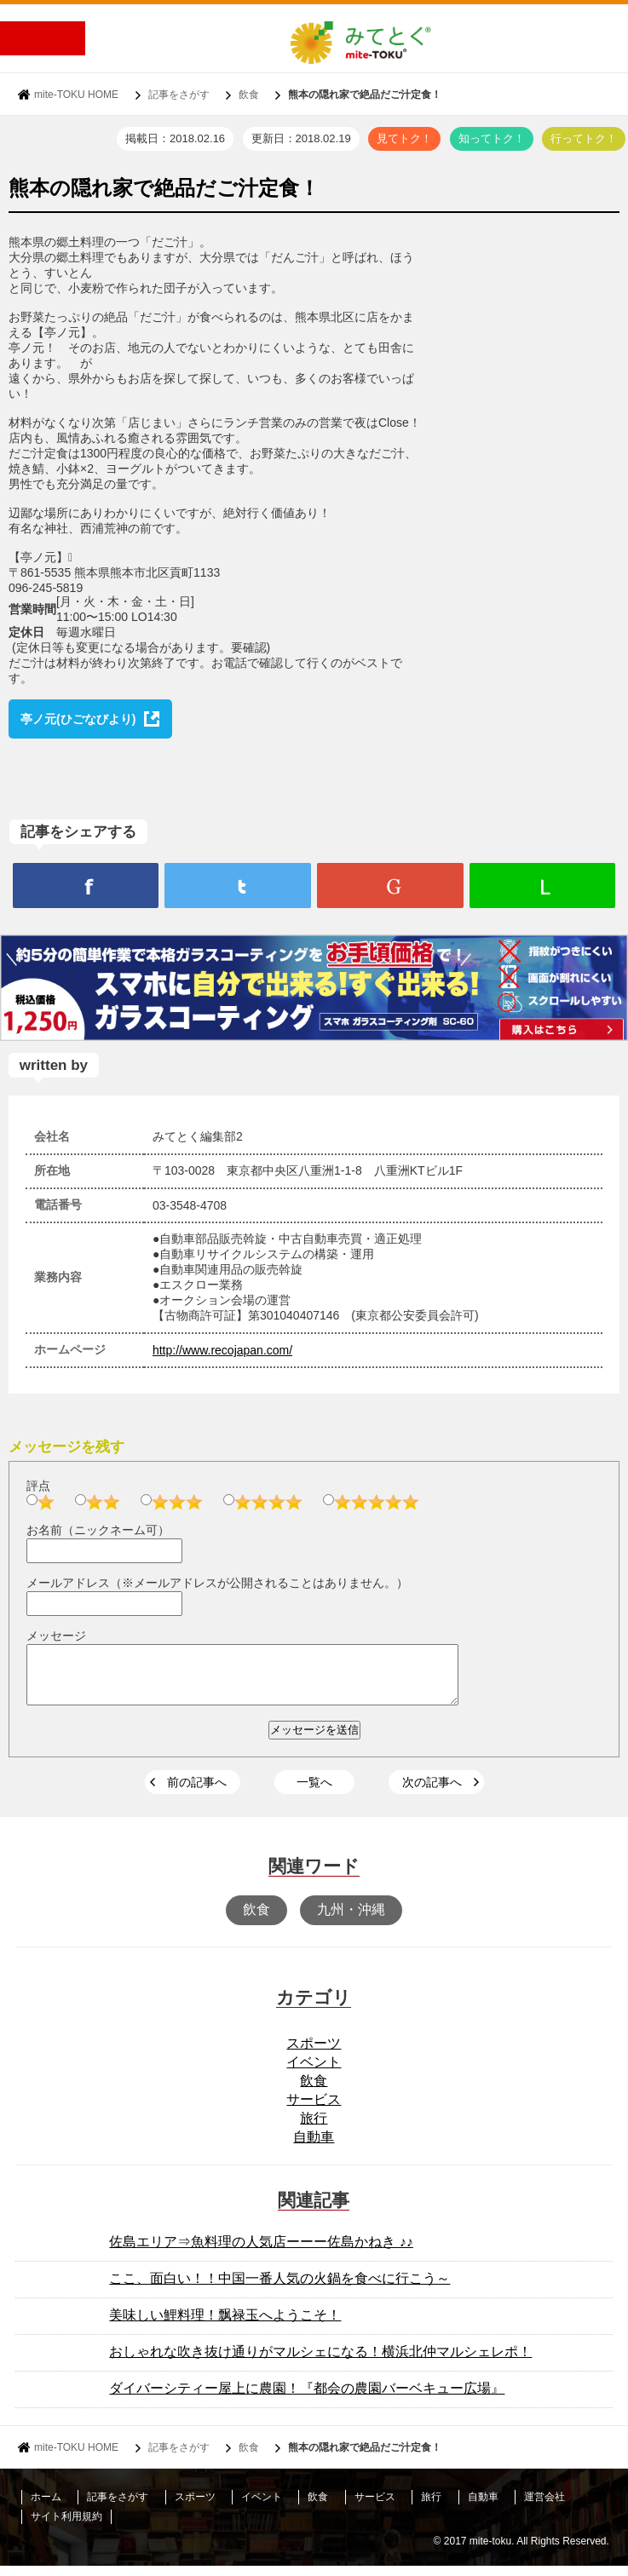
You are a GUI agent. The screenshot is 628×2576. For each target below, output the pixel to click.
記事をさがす (179, 95)
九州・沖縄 (351, 1919)
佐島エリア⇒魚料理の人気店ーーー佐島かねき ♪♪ (260, 2252)
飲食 (249, 95)
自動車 (313, 2147)
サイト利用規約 (66, 2527)
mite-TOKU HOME (76, 95)
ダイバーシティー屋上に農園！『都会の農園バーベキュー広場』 (306, 2398)
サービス (313, 2109)
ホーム (46, 2507)
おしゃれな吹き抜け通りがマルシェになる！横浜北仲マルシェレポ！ (320, 2362)
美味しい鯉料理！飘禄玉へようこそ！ (225, 2325)
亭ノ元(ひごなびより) (77, 719)
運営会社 (544, 2507)
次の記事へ (432, 1792)
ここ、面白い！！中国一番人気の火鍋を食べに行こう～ (279, 2288)
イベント (313, 2072)
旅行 (313, 2128)
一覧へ (314, 1792)
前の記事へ (197, 1792)
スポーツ (313, 2053)
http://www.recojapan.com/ (222, 1350)
